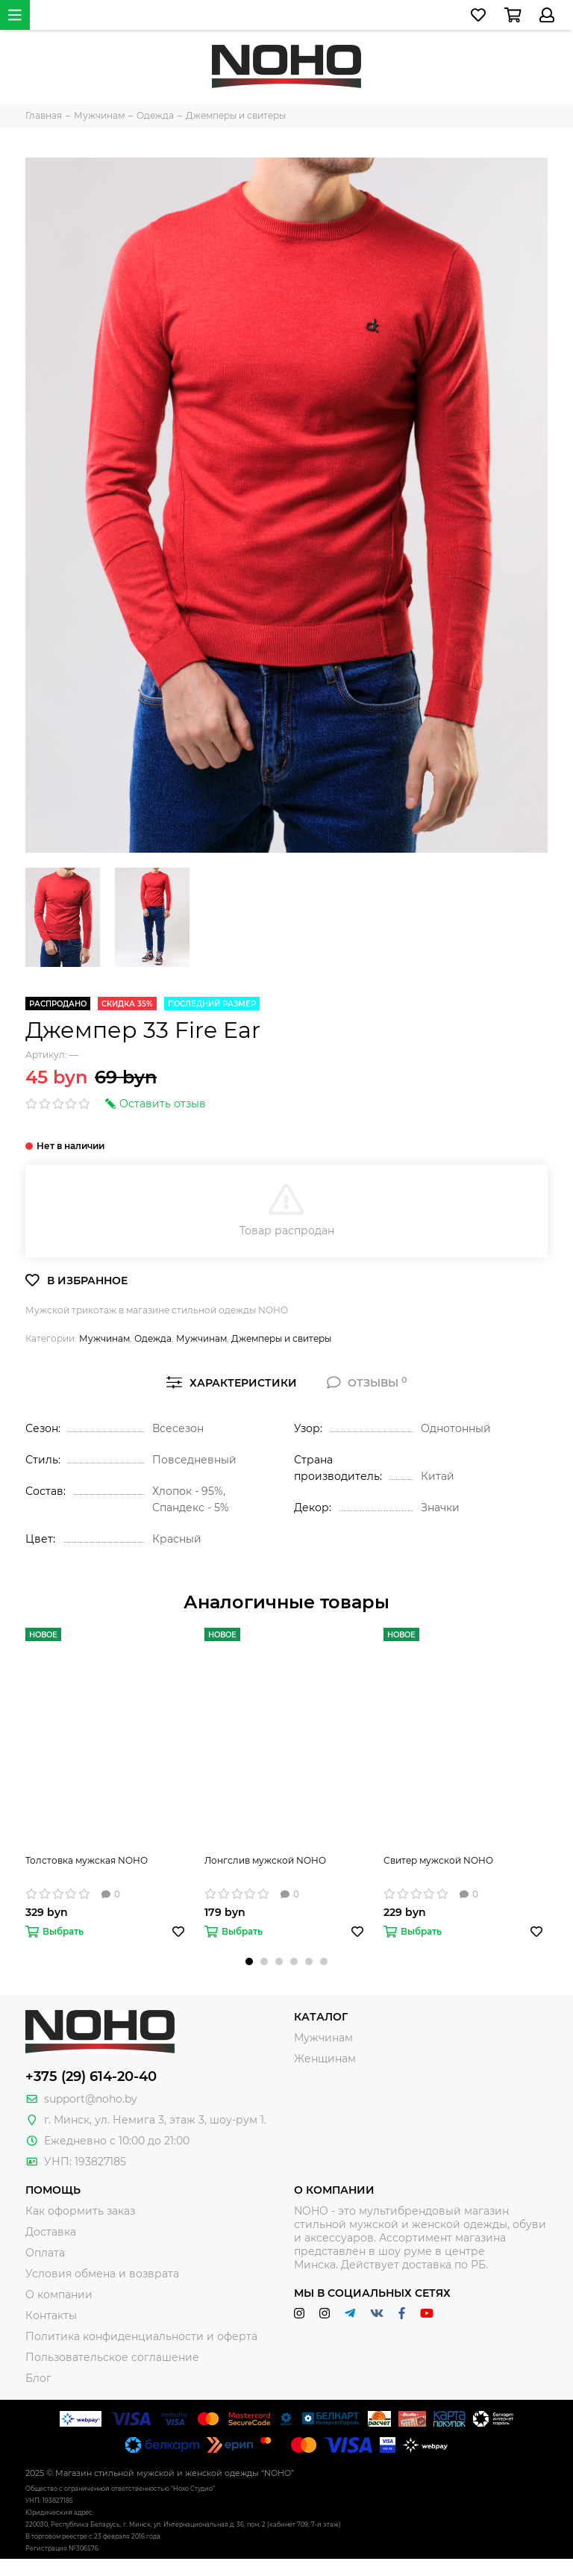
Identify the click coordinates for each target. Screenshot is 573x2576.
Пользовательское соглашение (112, 2357)
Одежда (153, 1338)
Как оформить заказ (80, 2211)
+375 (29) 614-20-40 (91, 2076)
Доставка (50, 2232)
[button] (249, 1961)
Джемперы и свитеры (281, 1338)
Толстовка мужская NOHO (86, 1860)
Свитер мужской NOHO (438, 1860)
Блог (38, 2378)
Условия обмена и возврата (102, 2273)
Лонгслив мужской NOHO (265, 1860)
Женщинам (325, 2058)
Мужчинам (104, 1338)
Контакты (51, 2315)
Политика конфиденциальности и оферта (141, 2336)
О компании (59, 2294)
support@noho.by (90, 2099)
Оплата (45, 2252)
